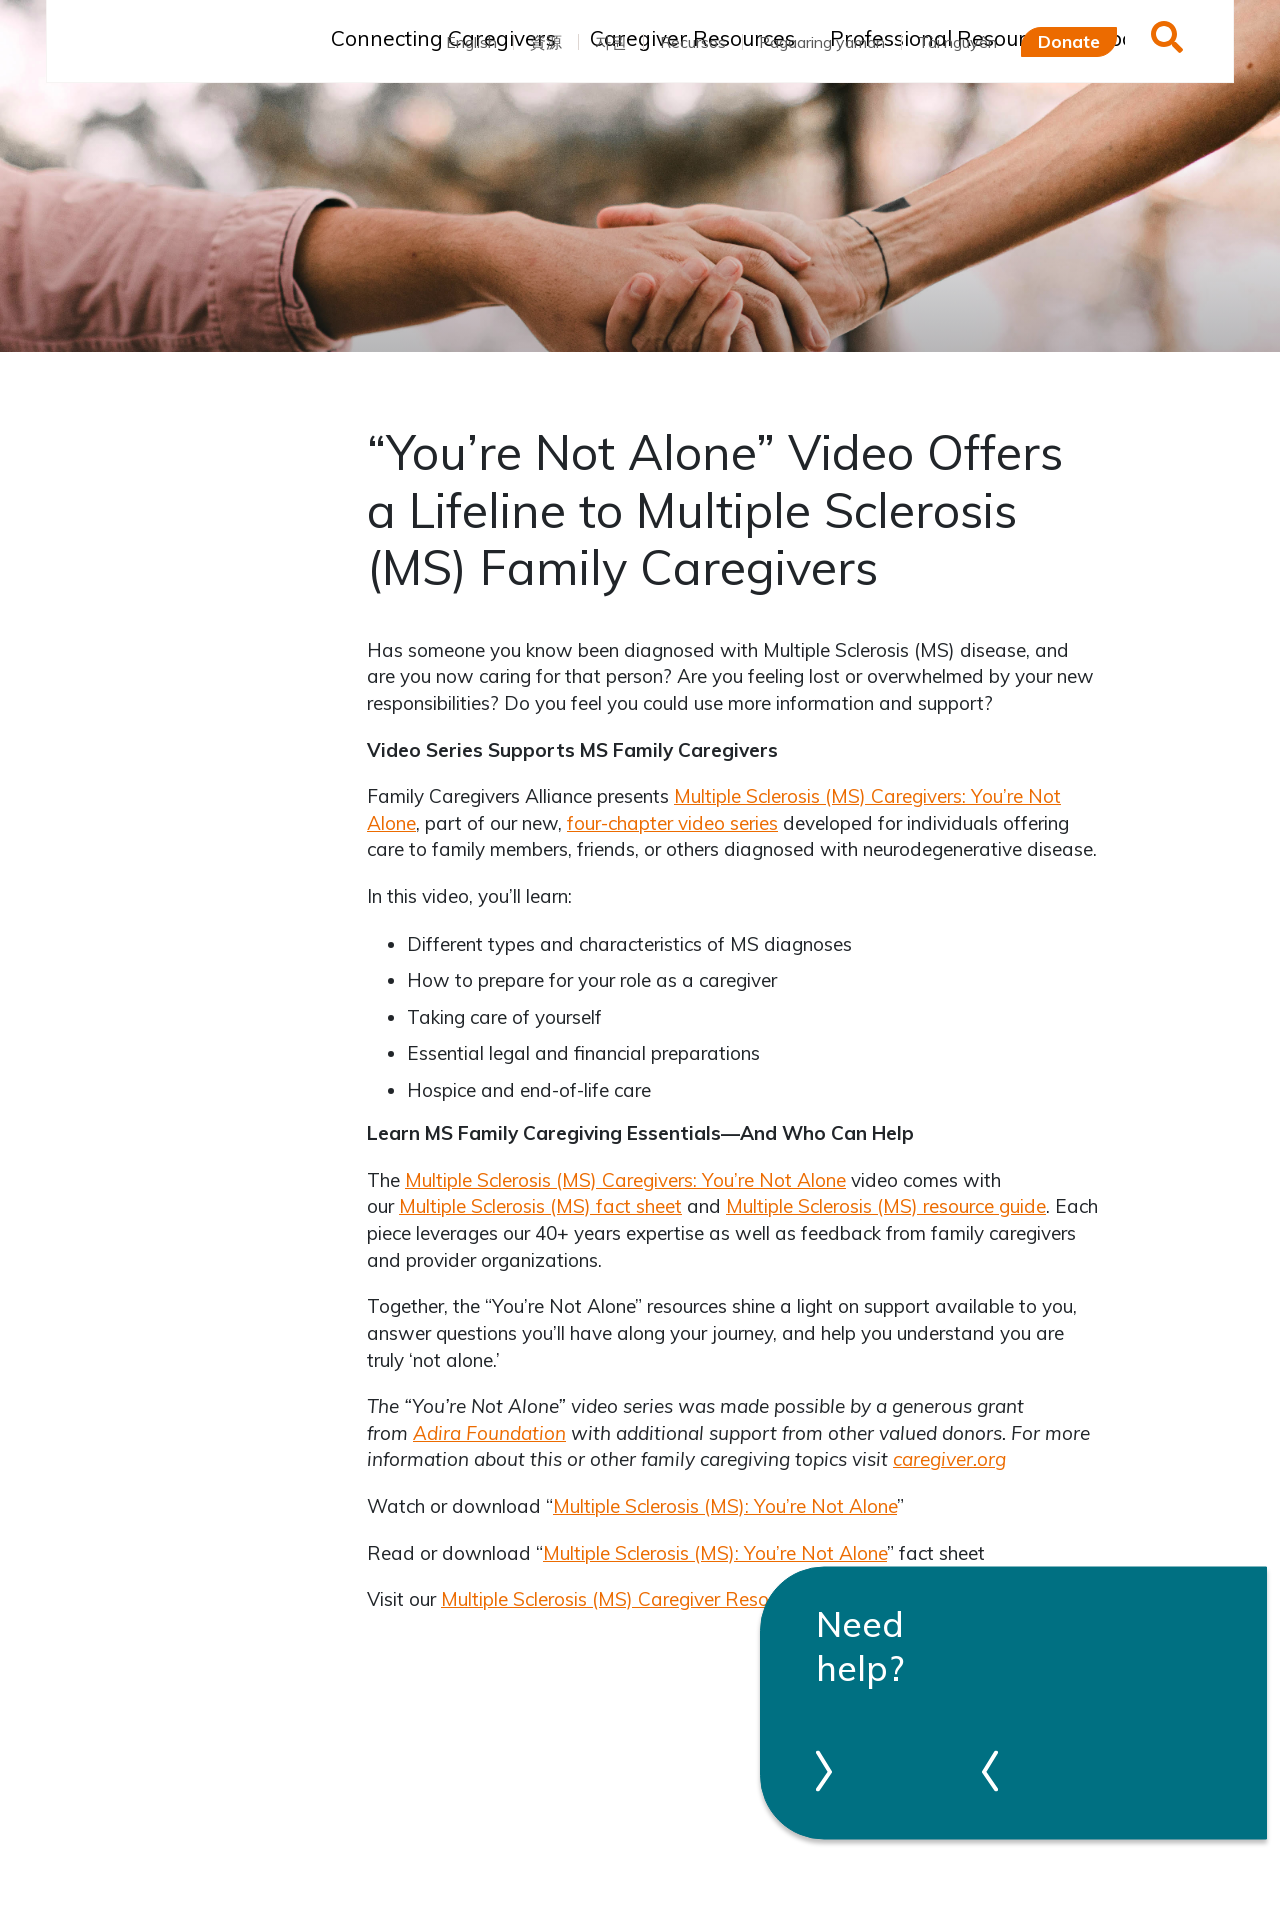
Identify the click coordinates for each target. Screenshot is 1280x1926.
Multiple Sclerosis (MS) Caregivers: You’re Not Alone (625, 1180)
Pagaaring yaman (822, 42)
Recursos (693, 42)
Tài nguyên (957, 42)
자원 (611, 42)
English (471, 42)
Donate (1069, 41)
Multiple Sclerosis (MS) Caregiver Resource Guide (650, 1599)
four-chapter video (648, 823)
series (754, 823)
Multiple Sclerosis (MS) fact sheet (540, 1206)
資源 (546, 42)
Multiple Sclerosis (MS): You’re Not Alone (725, 1506)
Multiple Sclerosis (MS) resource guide (886, 1206)
